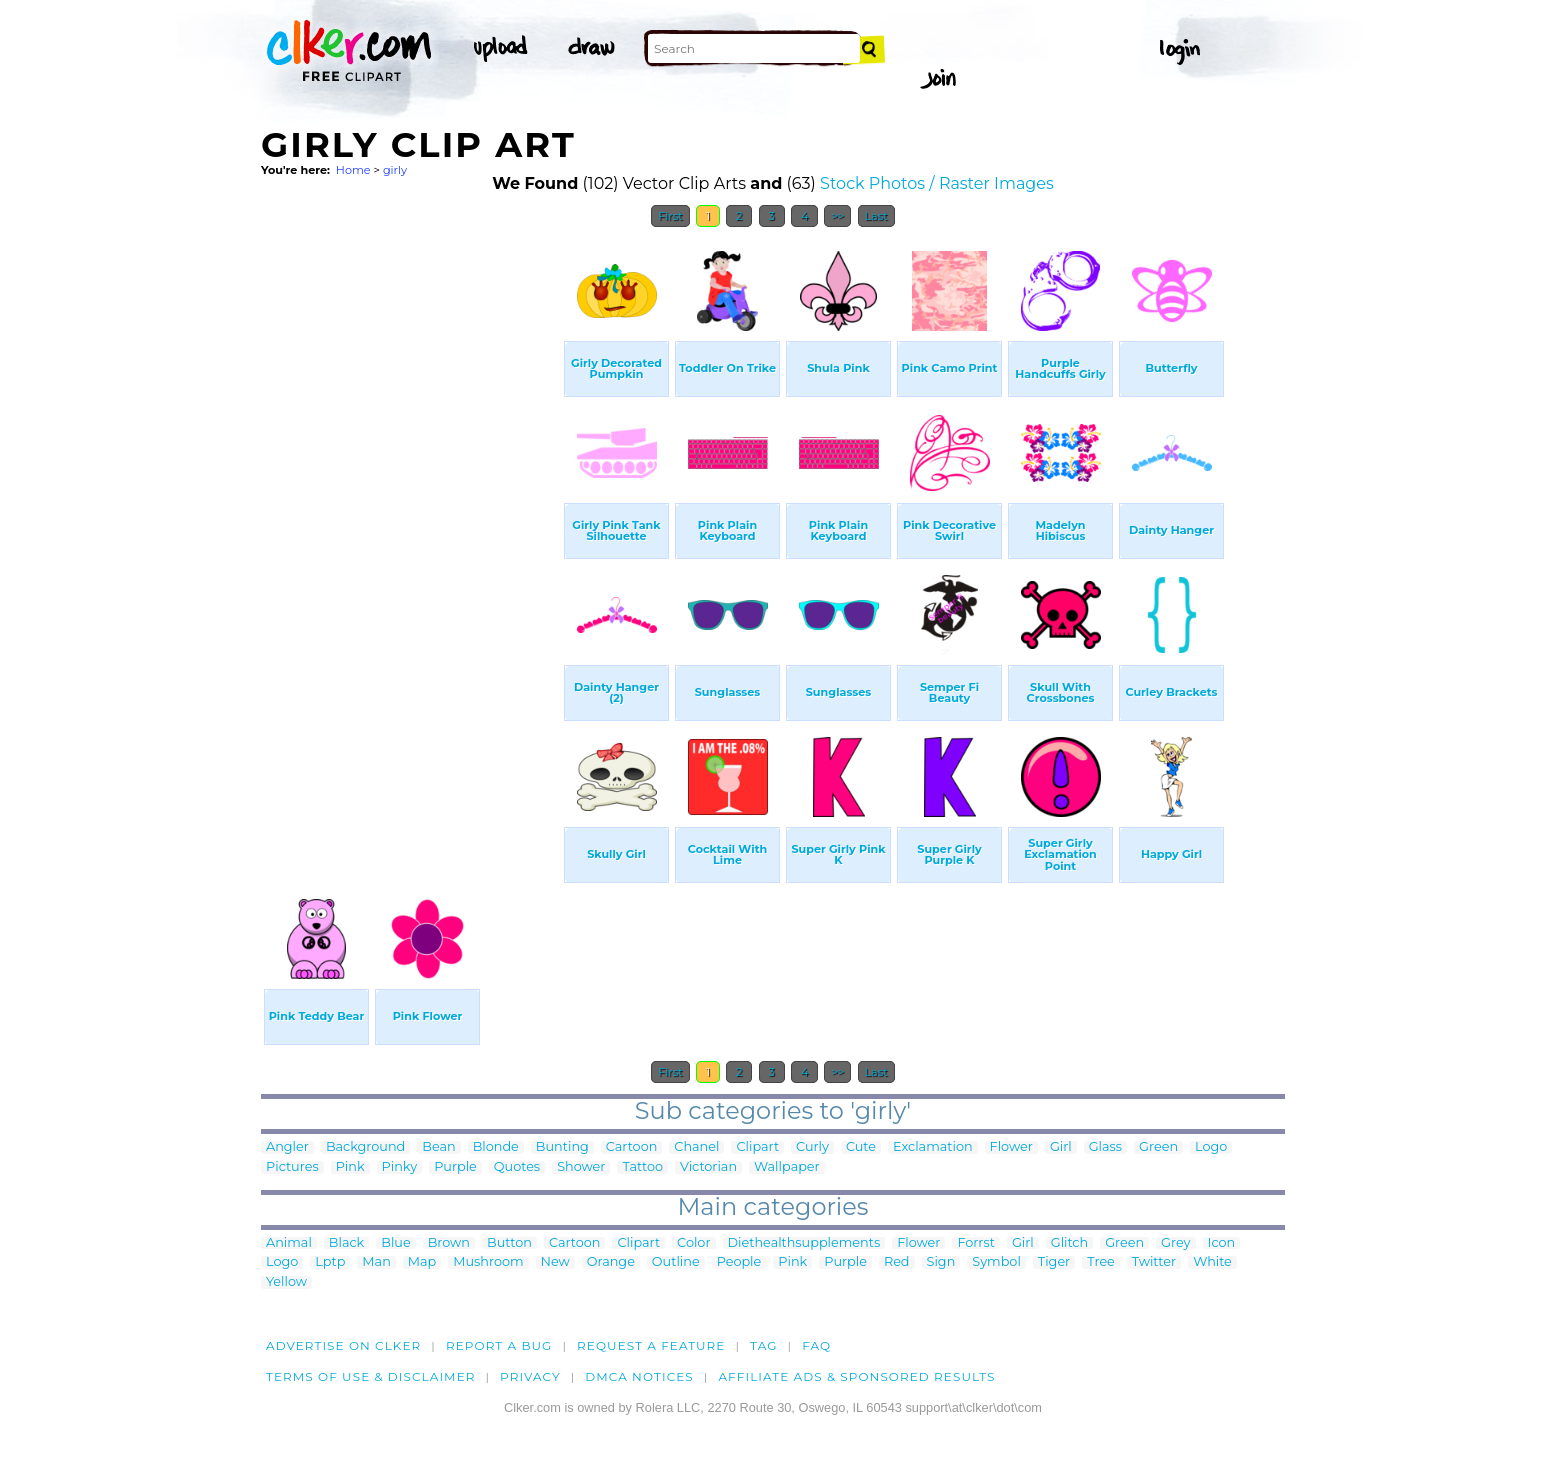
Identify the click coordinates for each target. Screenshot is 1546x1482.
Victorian (708, 1167)
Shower (581, 1167)
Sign (941, 1262)
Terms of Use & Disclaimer (371, 1376)
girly (395, 170)
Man (376, 1262)
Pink (350, 1167)
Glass (1105, 1147)
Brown (449, 1243)
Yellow (286, 1282)
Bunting (562, 1147)
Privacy (530, 1376)
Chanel (696, 1147)
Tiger (1054, 1262)
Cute (861, 1147)
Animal (289, 1243)
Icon (1222, 1243)
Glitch (1069, 1243)
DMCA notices (639, 1376)
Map (422, 1262)
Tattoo (642, 1167)
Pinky (400, 1167)
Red (897, 1262)
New (555, 1262)
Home (353, 170)
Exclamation (933, 1147)
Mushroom (488, 1262)
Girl (1061, 1147)
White (1212, 1262)
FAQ (816, 1345)
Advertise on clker (343, 1345)
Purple (455, 1167)
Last (876, 216)
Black (346, 1243)
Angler (287, 1147)
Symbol (996, 1262)
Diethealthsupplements (804, 1243)
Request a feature (651, 1345)
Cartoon (632, 1147)
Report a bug (499, 1345)
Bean (438, 1147)
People (739, 1262)
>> (837, 216)
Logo (1211, 1147)
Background (365, 1147)
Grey (1175, 1243)
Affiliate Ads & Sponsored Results (856, 1376)
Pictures (292, 1167)
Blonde (496, 1147)
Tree (1101, 1262)
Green (1158, 1147)
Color (693, 1243)
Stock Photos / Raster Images (937, 183)
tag (763, 1345)
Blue (395, 1243)
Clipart (757, 1147)
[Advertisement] (411, 538)
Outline (676, 1262)
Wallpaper (787, 1167)
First (670, 216)
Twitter (1154, 1262)
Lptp (330, 1262)
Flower (1011, 1147)
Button (509, 1243)
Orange (611, 1262)
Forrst (975, 1243)
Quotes (517, 1167)
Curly (812, 1147)
